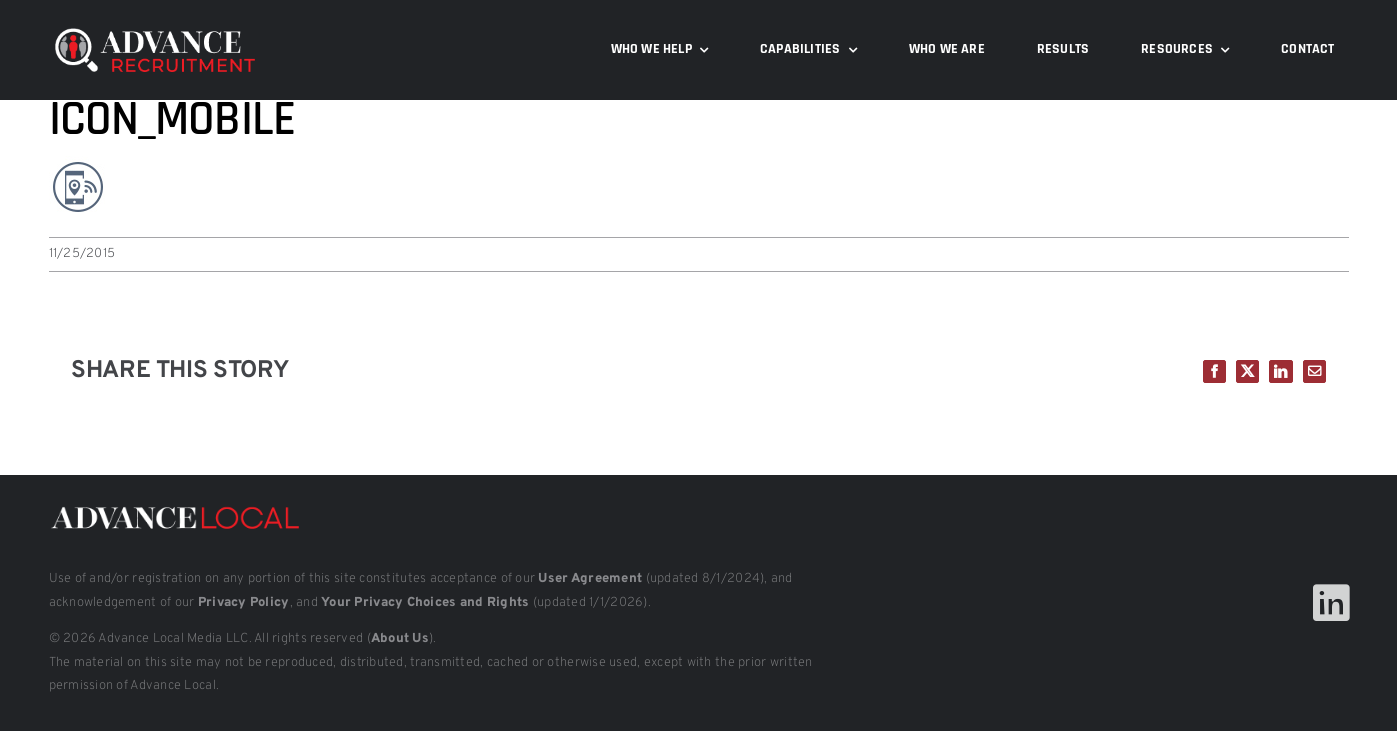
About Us (400, 639)
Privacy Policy (244, 603)
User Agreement (590, 579)
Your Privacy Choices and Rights (425, 603)
